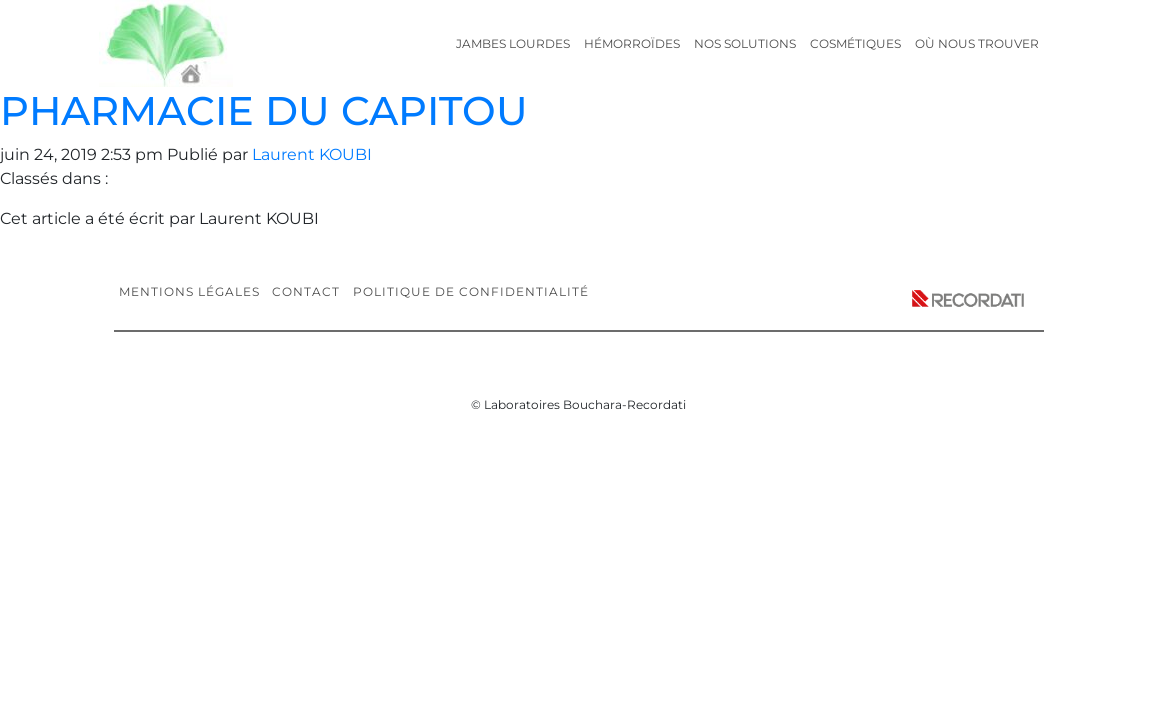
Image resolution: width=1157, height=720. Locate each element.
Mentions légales (189, 291)
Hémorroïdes (632, 43)
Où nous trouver (977, 43)
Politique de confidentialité (471, 291)
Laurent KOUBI (312, 154)
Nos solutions (745, 43)
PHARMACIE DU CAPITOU (264, 110)
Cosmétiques (855, 43)
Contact (306, 291)
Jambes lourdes (513, 43)
